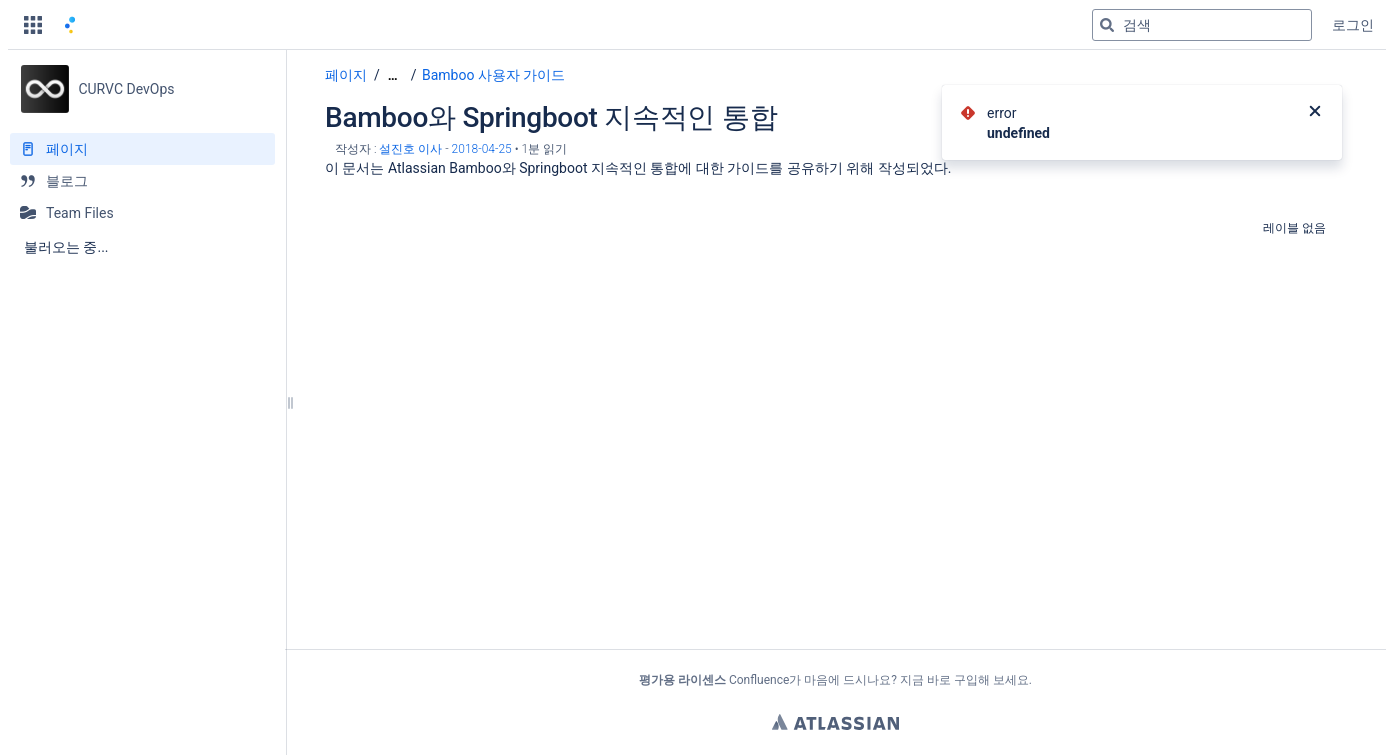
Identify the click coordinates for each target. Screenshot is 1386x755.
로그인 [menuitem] (1353, 25)
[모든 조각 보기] (393, 75)
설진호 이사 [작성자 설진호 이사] (410, 149)
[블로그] (142, 181)
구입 (966, 680)
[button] (33, 25)
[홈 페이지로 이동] (70, 25)
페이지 (346, 75)
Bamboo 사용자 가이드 (493, 75)
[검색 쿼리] (1202, 25)
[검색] (1107, 25)
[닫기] (1315, 113)
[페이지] (142, 149)
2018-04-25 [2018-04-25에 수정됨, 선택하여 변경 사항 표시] (482, 149)
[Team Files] (142, 213)
